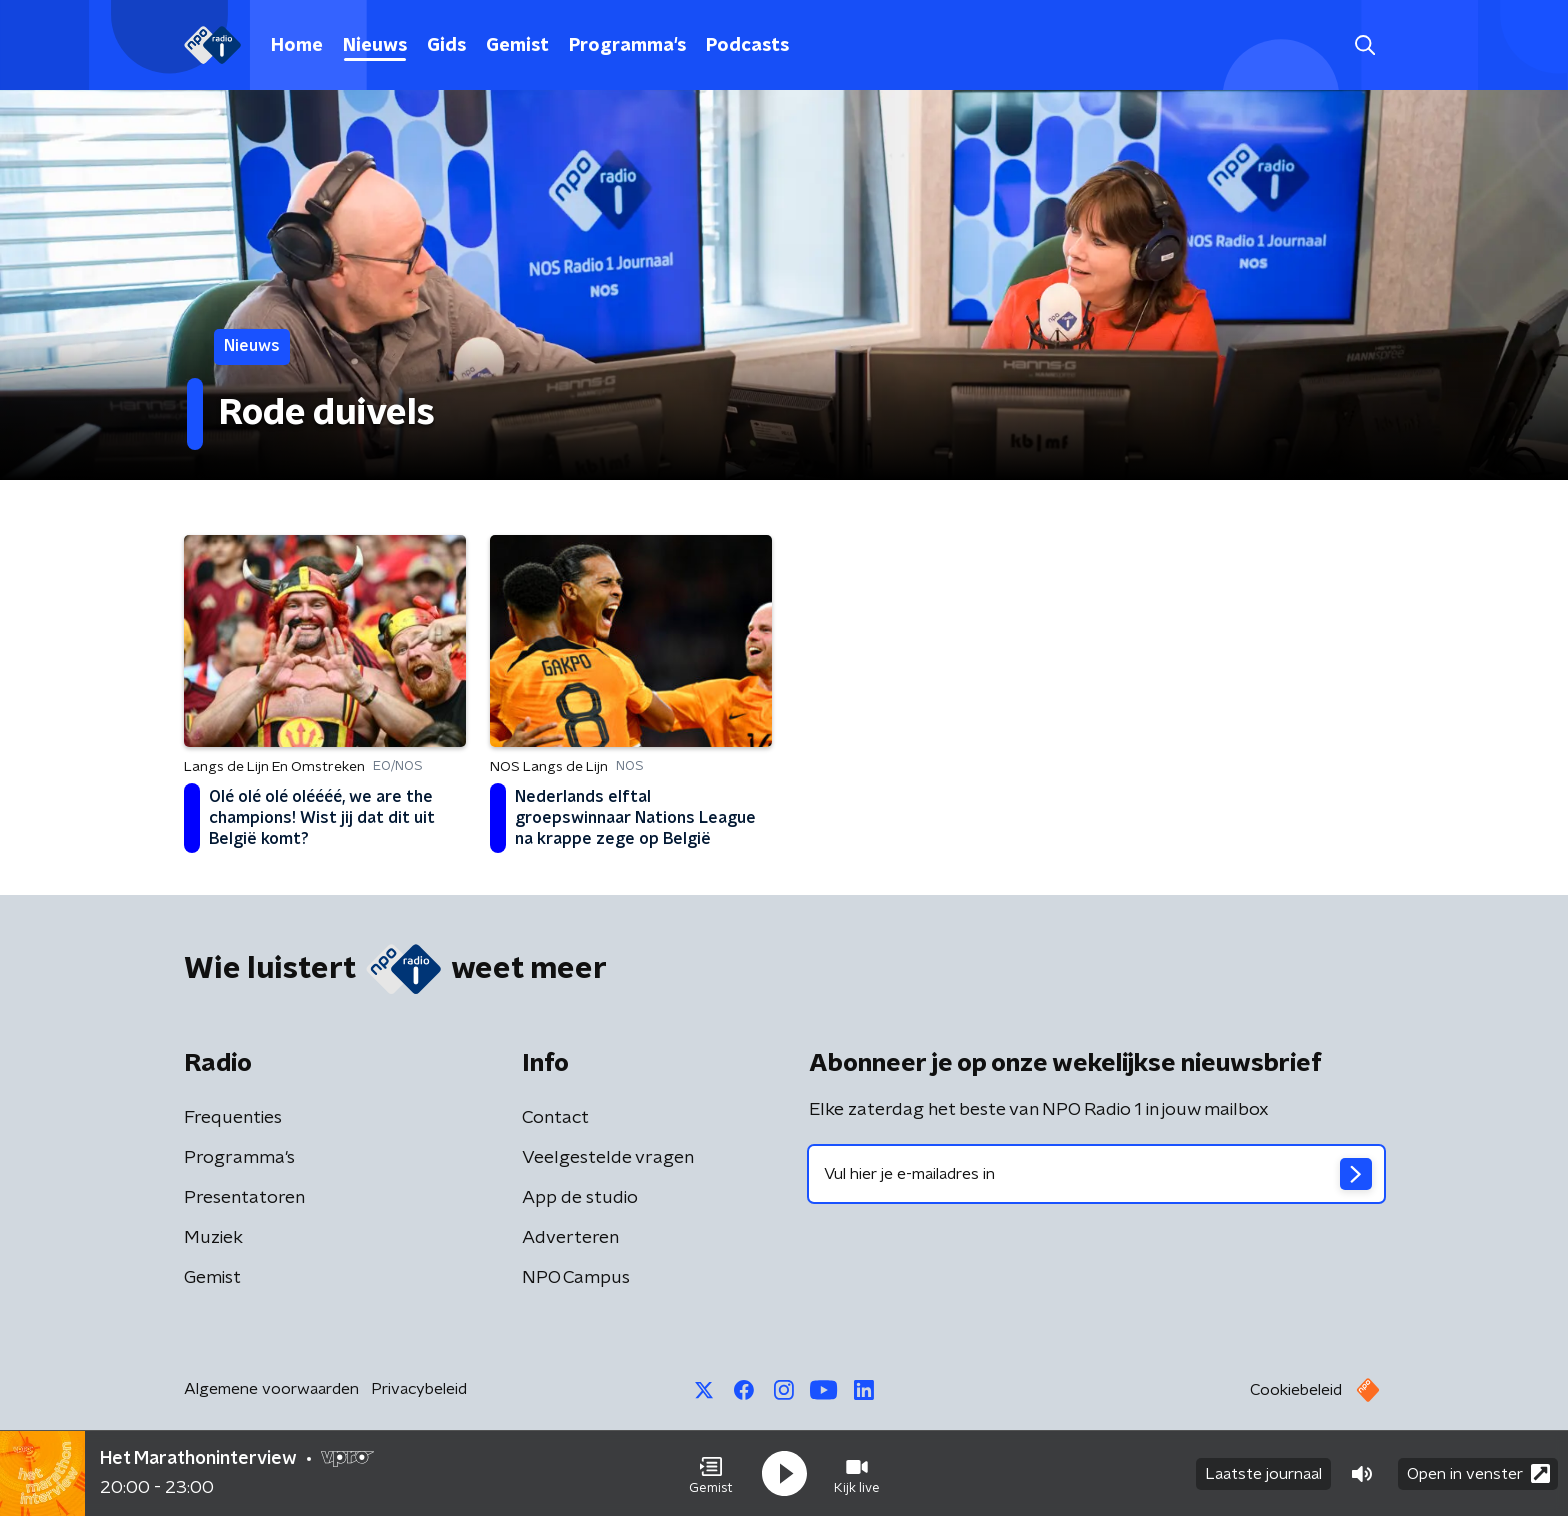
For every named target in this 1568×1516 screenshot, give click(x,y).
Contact (555, 1118)
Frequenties (233, 1118)
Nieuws (375, 46)
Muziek (213, 1238)
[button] (711, 1474)
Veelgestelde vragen (608, 1158)
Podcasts (747, 46)
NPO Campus (576, 1278)
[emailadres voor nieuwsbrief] (1096, 1174)
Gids (446, 46)
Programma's (627, 46)
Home (297, 46)
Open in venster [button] (1478, 1473)
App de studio (580, 1198)
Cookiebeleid (1296, 1390)
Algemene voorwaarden (271, 1389)
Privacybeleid (419, 1389)
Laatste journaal (1263, 1474)
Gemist (517, 46)
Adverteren (570, 1238)
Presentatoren (244, 1198)
